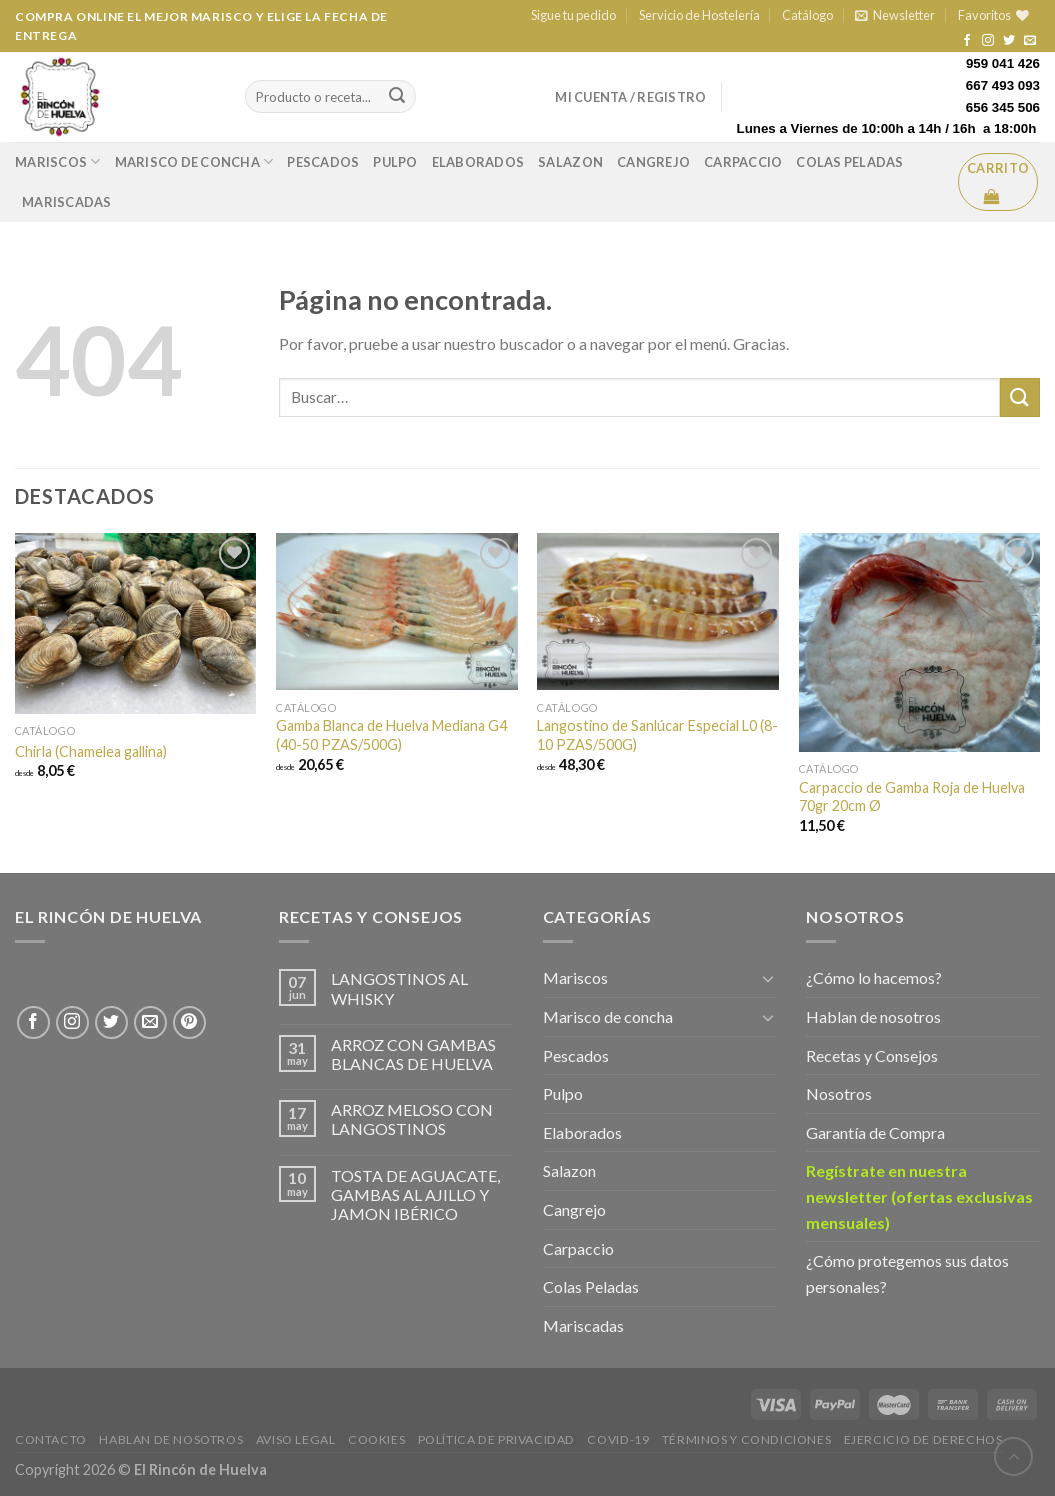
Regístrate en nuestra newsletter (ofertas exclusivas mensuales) (919, 1196)
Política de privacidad (496, 1439)
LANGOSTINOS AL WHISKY (399, 988)
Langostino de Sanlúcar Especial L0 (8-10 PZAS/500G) (657, 735)
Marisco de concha (194, 161)
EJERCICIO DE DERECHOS (923, 1439)
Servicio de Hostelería (699, 15)
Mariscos (58, 161)
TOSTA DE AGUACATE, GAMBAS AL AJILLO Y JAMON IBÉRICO (415, 1194)
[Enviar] (1020, 397)
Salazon (570, 162)
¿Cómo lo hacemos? (874, 977)
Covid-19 (618, 1439)
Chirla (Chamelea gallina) (91, 751)
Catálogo (807, 15)
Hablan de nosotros (873, 1016)
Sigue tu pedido (573, 15)
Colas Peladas (849, 162)
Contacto (51, 1439)
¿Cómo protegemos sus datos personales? (907, 1273)
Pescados (323, 162)
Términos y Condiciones (746, 1439)
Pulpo (395, 162)
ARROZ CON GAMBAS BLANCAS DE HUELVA (413, 1054)
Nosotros (839, 1093)
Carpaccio (743, 162)
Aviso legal (296, 1439)
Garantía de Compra (875, 1132)
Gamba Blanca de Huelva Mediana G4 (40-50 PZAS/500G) (391, 735)
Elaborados (478, 162)
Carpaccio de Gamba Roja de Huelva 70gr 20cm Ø (912, 797)
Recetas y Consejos (872, 1055)
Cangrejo (653, 162)
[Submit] (397, 97)
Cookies (376, 1439)
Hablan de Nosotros (171, 1439)
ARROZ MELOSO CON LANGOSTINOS (412, 1119)
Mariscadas (67, 202)
